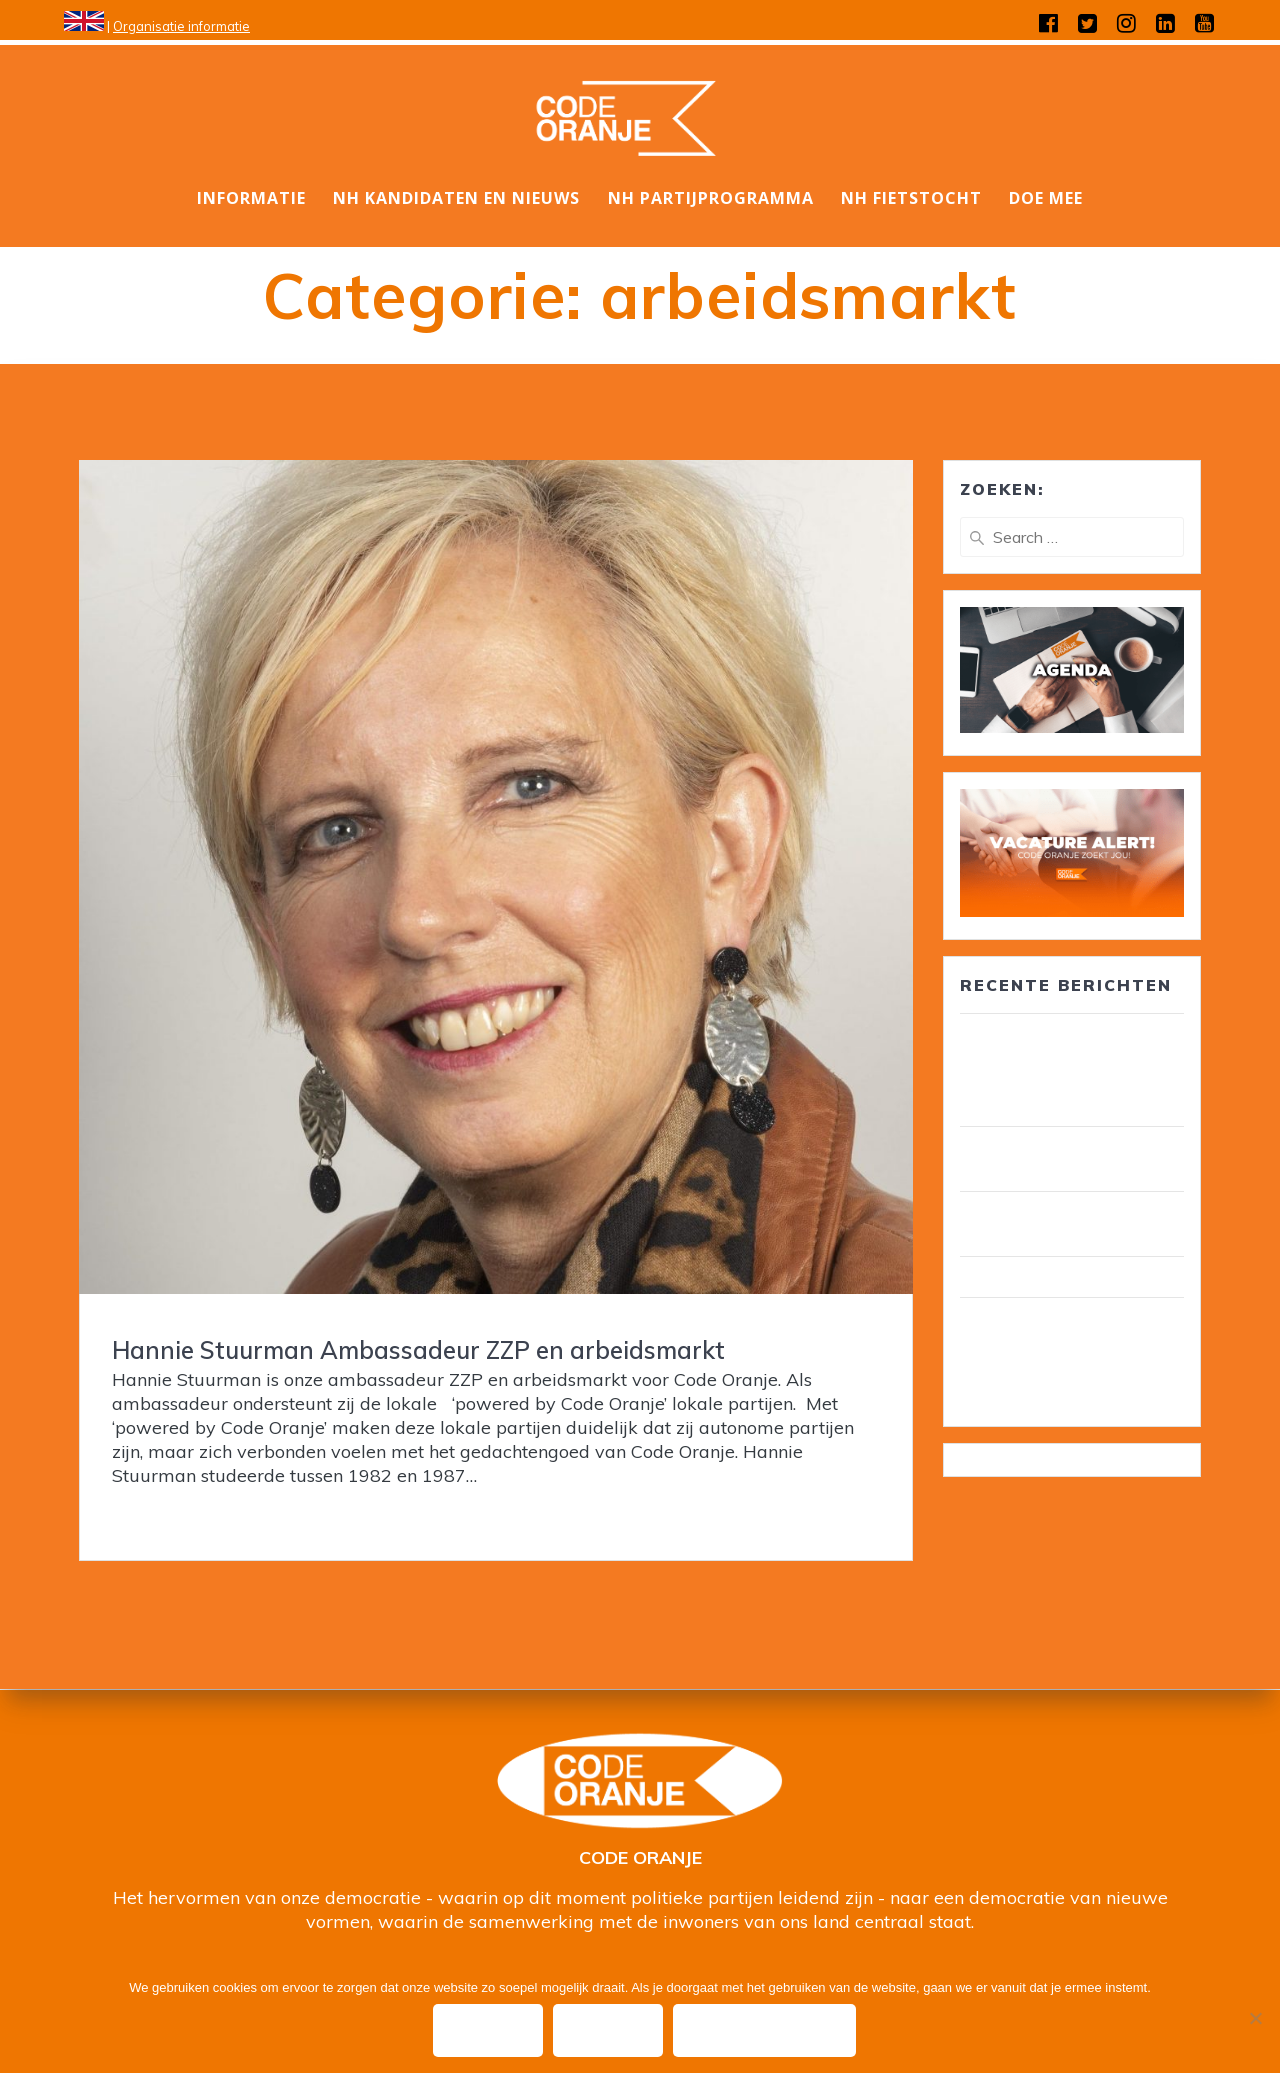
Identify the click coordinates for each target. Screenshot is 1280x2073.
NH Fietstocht (911, 198)
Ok (488, 2031)
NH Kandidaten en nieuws (456, 198)
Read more (159, 1515)
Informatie (251, 198)
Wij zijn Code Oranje (1041, 1277)
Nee (609, 2031)
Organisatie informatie (181, 26)
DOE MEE (1046, 198)
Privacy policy (767, 2031)
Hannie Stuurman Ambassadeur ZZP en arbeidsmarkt (418, 1350)
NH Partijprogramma (711, 198)
